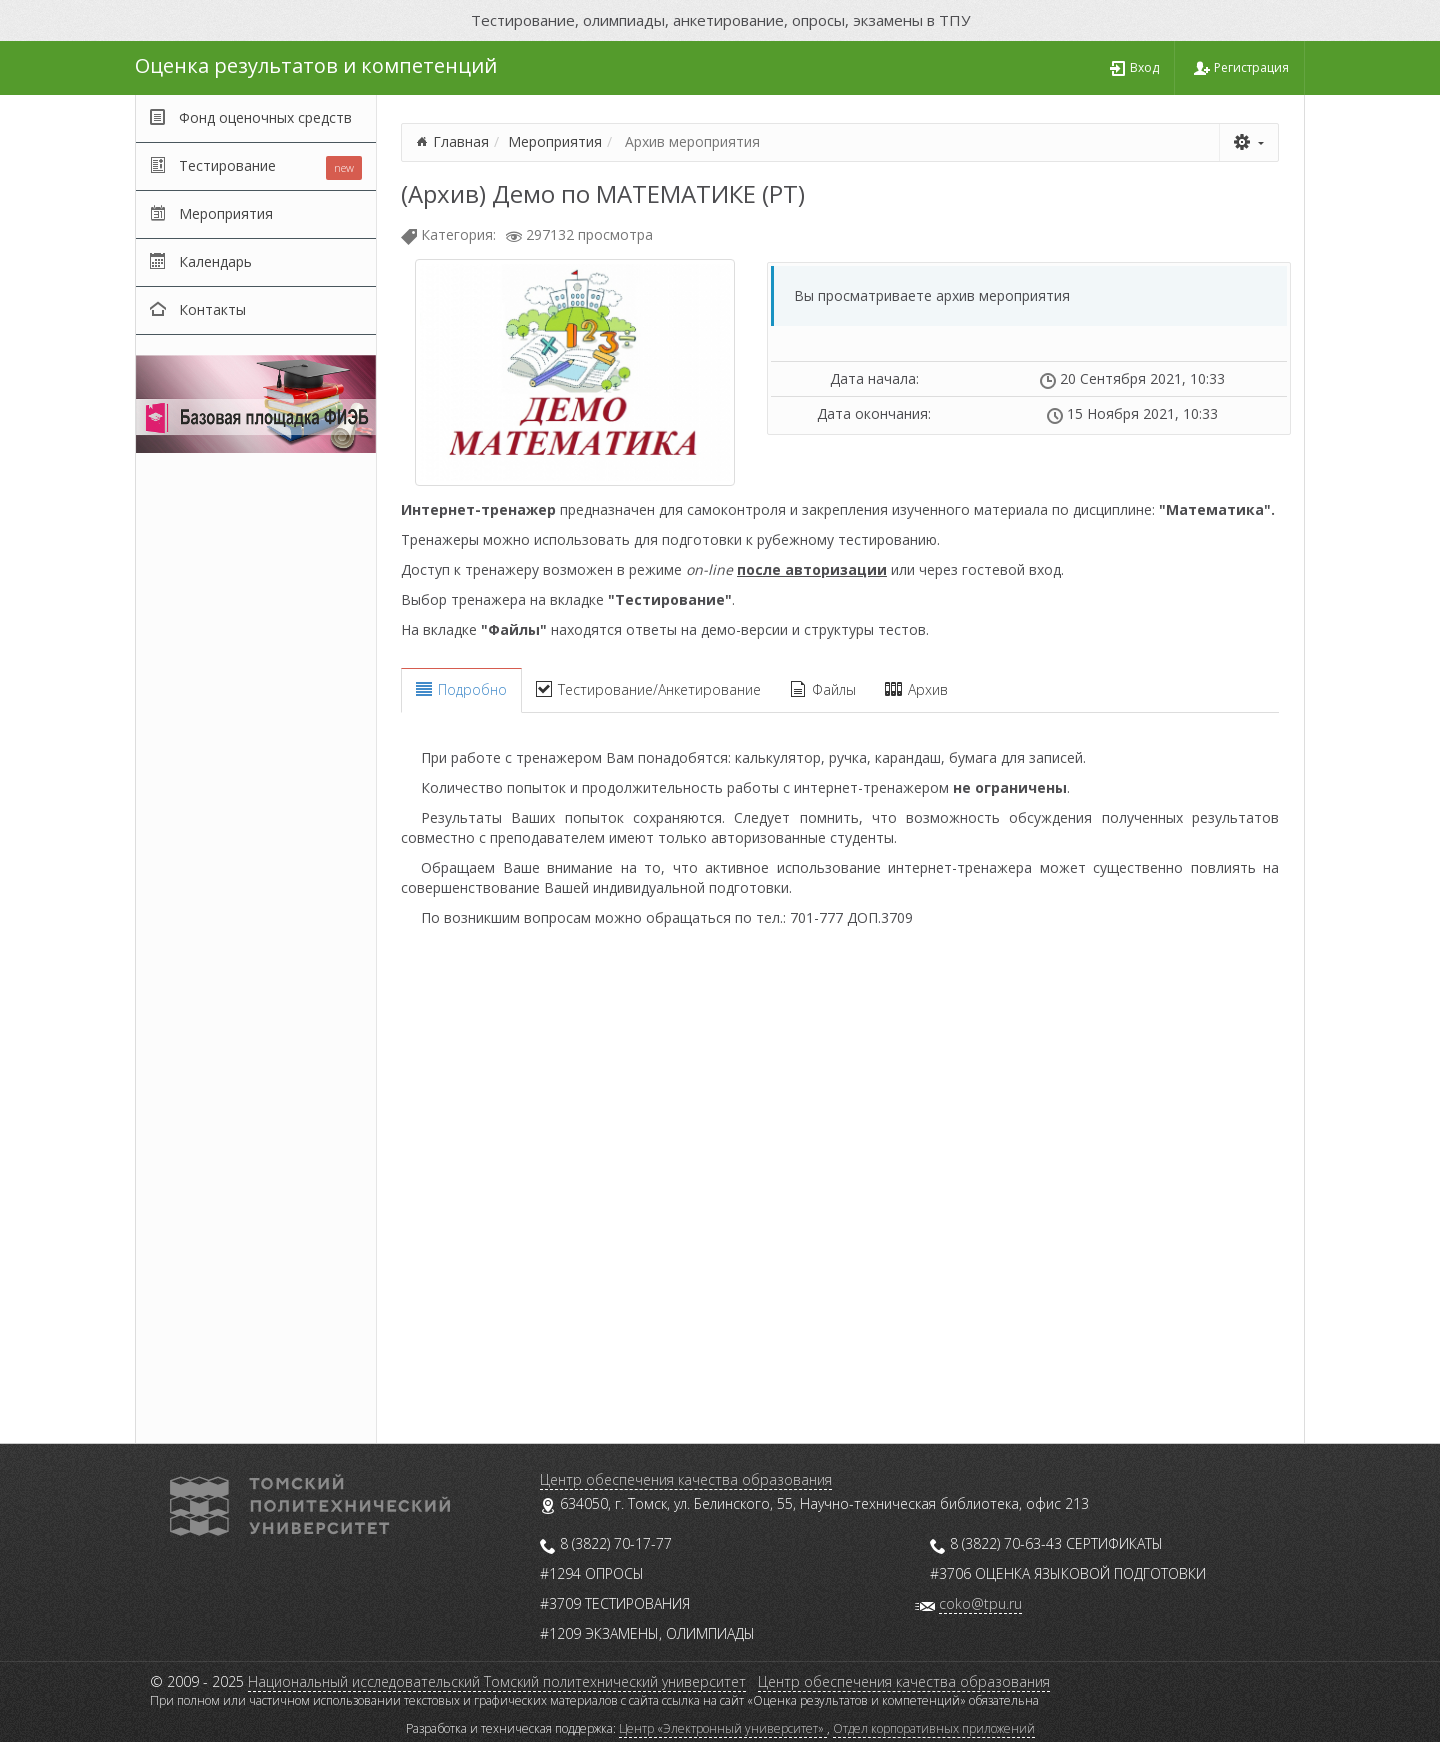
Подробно (461, 689)
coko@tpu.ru (980, 1603)
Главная (461, 141)
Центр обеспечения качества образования (686, 1479)
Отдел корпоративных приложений (934, 1728)
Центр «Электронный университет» (723, 1728)
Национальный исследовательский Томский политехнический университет (497, 1681)
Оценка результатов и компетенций (316, 65)
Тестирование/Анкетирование (648, 689)
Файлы (823, 689)
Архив (916, 689)
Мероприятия (555, 141)
